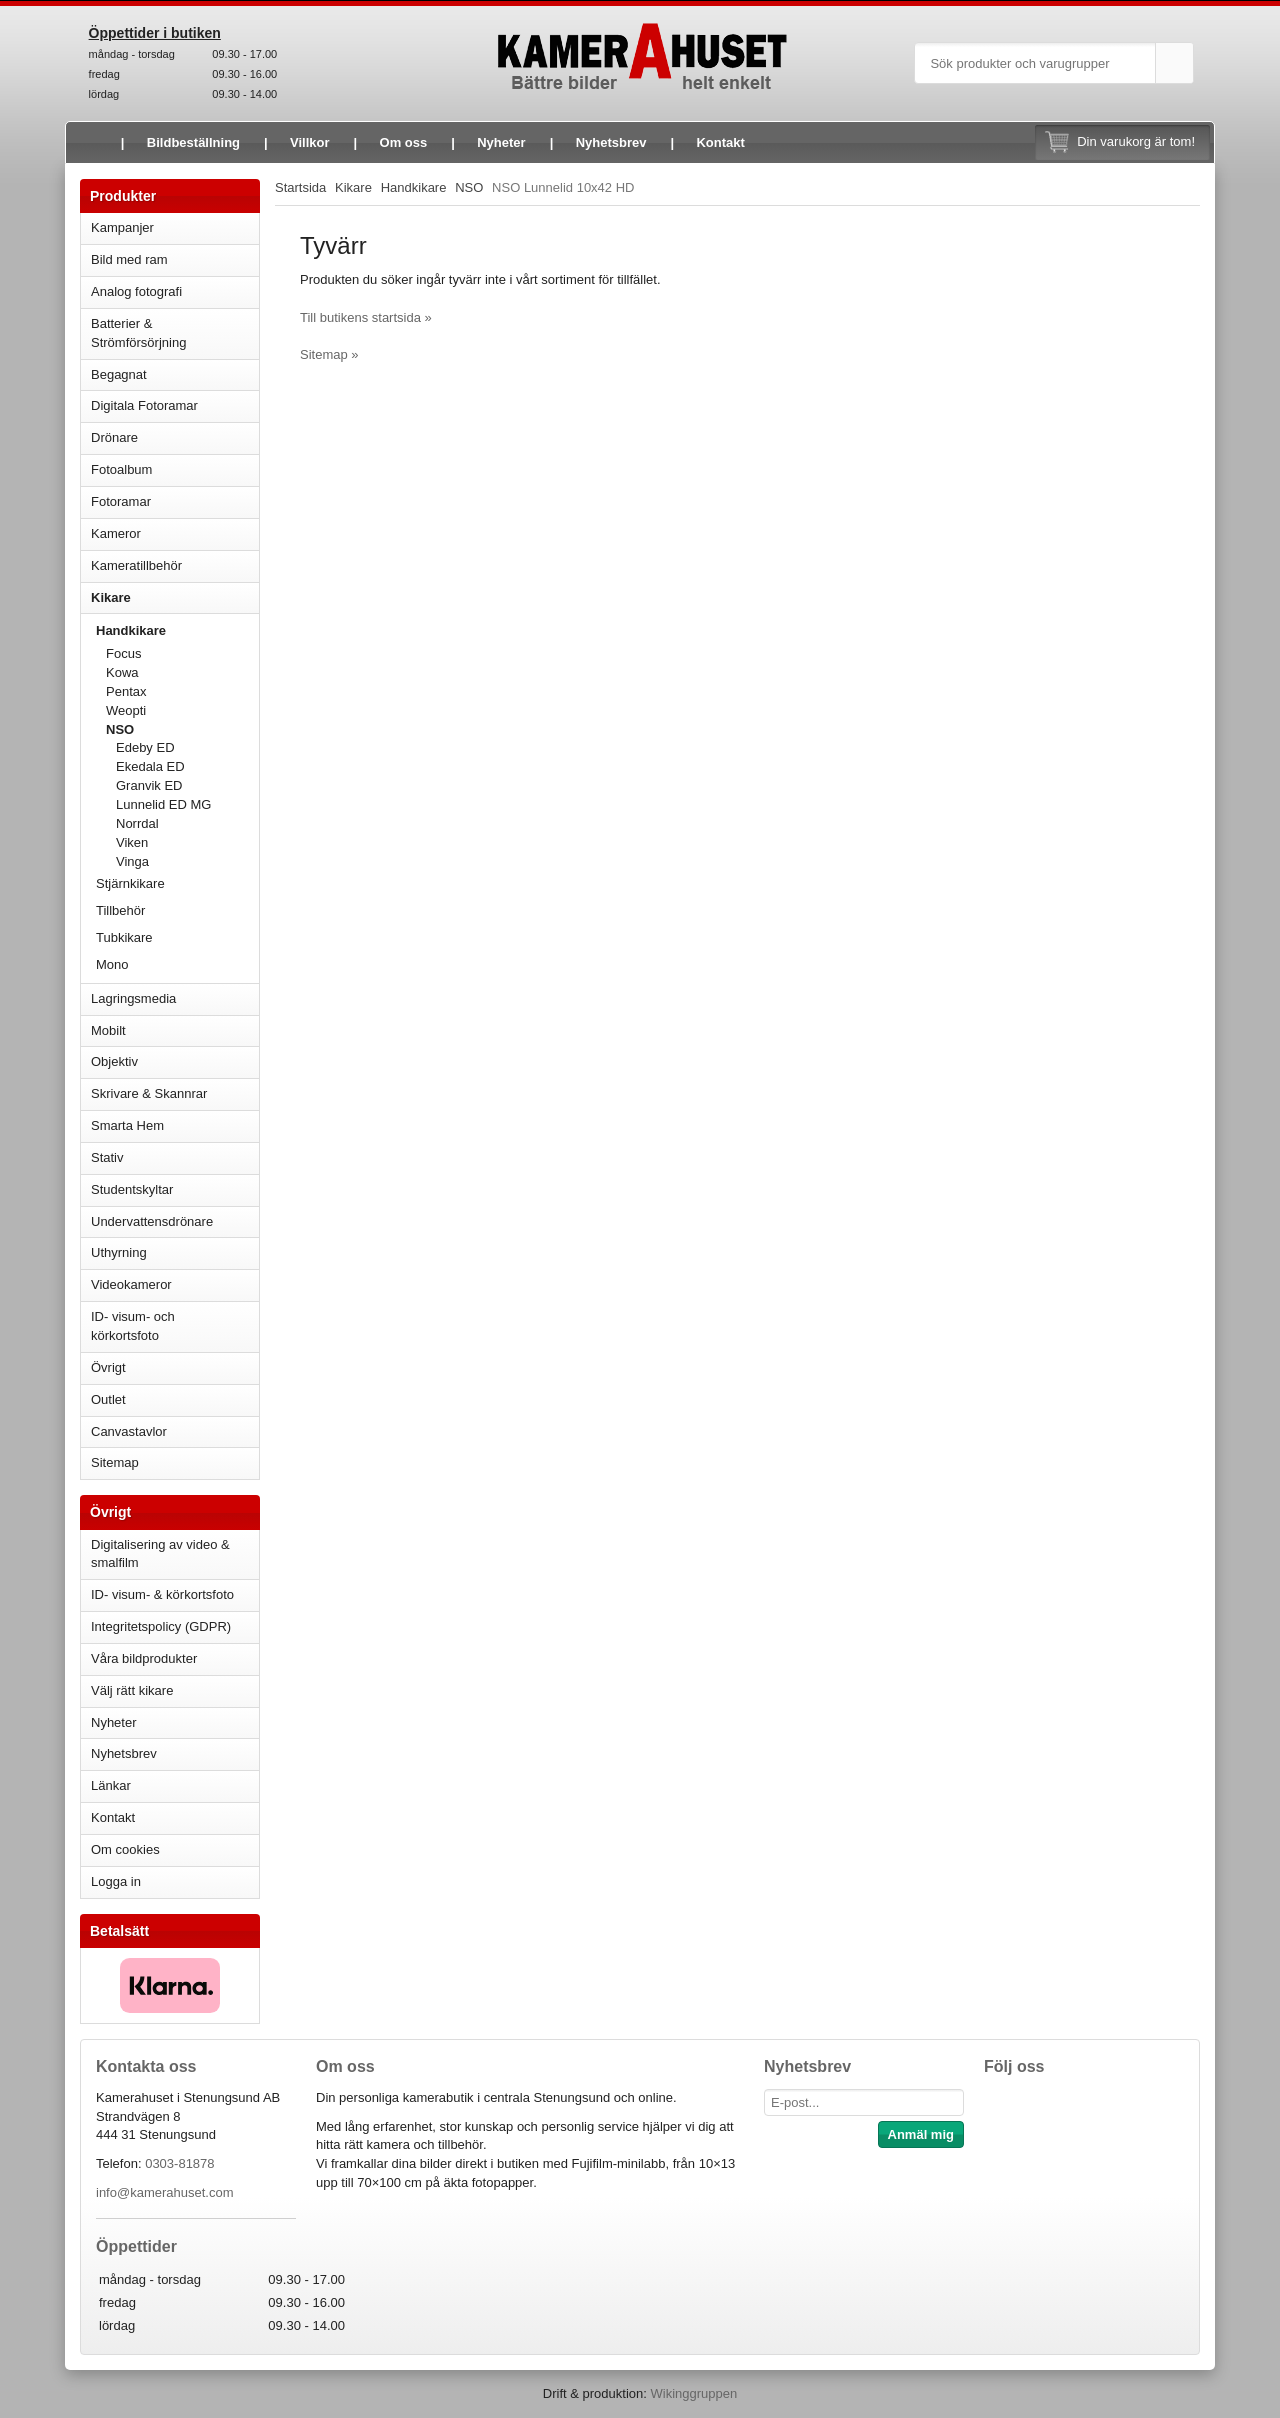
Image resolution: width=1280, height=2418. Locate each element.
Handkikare (177, 630)
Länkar (111, 1785)
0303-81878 (179, 2163)
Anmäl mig (921, 2134)
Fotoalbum (175, 469)
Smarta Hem (127, 1125)
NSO (182, 729)
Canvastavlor (129, 1431)
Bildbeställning (193, 142)
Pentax (126, 691)
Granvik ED (149, 785)
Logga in (116, 1881)
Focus (182, 653)
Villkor (310, 142)
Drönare (175, 437)
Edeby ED (145, 747)
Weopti (182, 710)
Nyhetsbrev (611, 142)
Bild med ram (175, 259)
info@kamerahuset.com (164, 2192)
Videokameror (175, 1284)
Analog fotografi (175, 291)
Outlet (108, 1399)
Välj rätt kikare (132, 1690)
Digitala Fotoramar (144, 405)
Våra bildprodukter (144, 1658)
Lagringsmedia (175, 998)
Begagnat (175, 374)
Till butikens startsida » (366, 317)
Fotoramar (175, 501)
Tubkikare (177, 937)
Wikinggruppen (693, 2393)
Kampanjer (122, 227)
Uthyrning (119, 1252)
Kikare (175, 597)
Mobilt (175, 1030)
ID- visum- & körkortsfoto (162, 1594)
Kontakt (720, 142)
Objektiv (175, 1061)
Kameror (175, 533)
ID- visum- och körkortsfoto (133, 1326)
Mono (112, 964)
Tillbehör (120, 910)
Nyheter (501, 142)
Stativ (175, 1157)
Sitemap (115, 1462)
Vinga (132, 861)
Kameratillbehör (175, 565)
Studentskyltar (132, 1189)
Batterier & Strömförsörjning (175, 333)
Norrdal (137, 823)
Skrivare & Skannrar (175, 1093)
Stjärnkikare (130, 883)
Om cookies (125, 1849)
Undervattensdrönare (175, 1221)
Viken (132, 842)
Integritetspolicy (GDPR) (161, 1626)
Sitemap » (329, 354)
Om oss (404, 142)
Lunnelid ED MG (163, 804)
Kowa (182, 672)
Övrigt (108, 1367)
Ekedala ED (150, 766)
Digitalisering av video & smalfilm (160, 1554)
